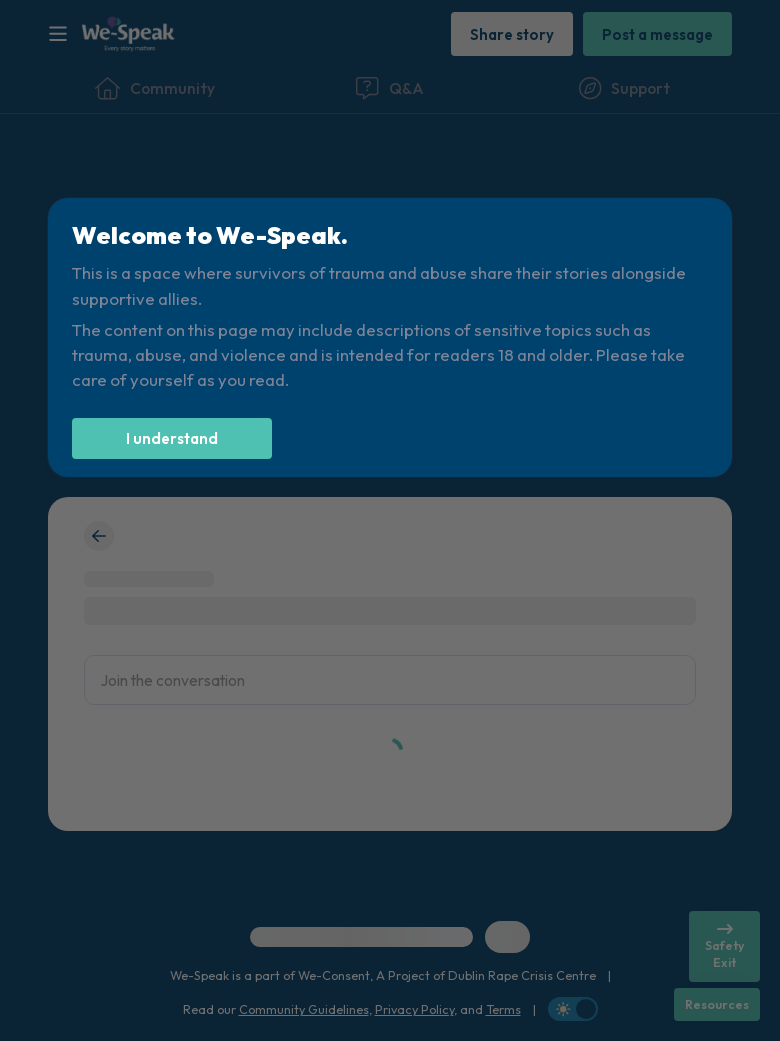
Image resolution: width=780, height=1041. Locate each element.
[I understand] (172, 438)
